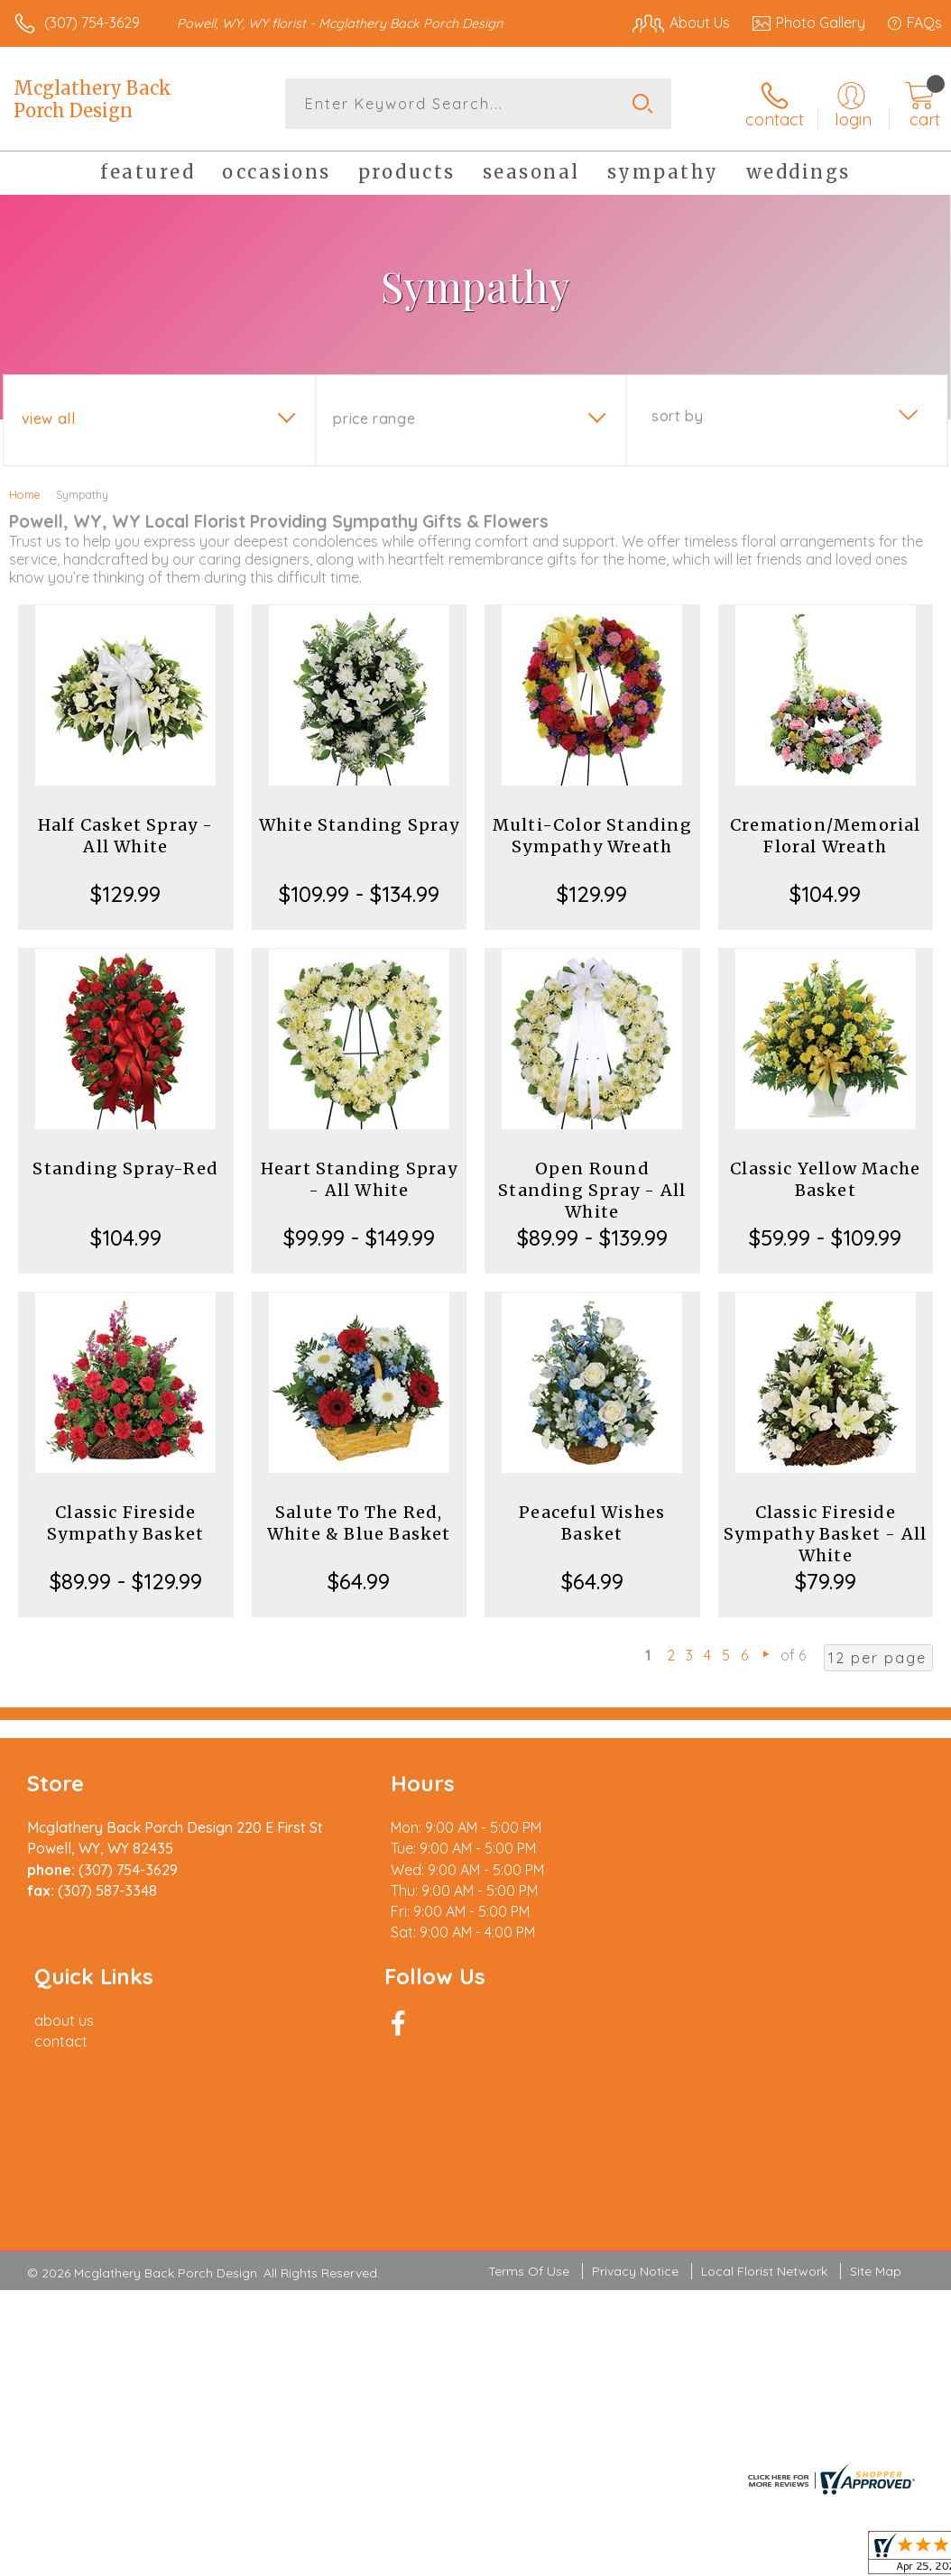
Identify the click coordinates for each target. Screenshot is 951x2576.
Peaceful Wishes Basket (592, 1523)
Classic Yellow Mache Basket (825, 1179)
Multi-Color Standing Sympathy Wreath (592, 835)
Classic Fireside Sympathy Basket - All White (825, 1534)
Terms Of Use (528, 2084)
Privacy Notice (635, 2084)
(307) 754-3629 (92, 23)
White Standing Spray (359, 824)
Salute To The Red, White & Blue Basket (359, 1523)
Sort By (677, 416)
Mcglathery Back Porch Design (92, 99)
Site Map (875, 2084)
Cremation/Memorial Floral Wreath (825, 835)
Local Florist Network (764, 2084)
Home (25, 494)
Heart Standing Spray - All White (359, 1179)
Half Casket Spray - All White (126, 835)
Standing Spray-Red (125, 1168)
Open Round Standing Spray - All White (592, 1190)
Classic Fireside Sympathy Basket (125, 1523)
